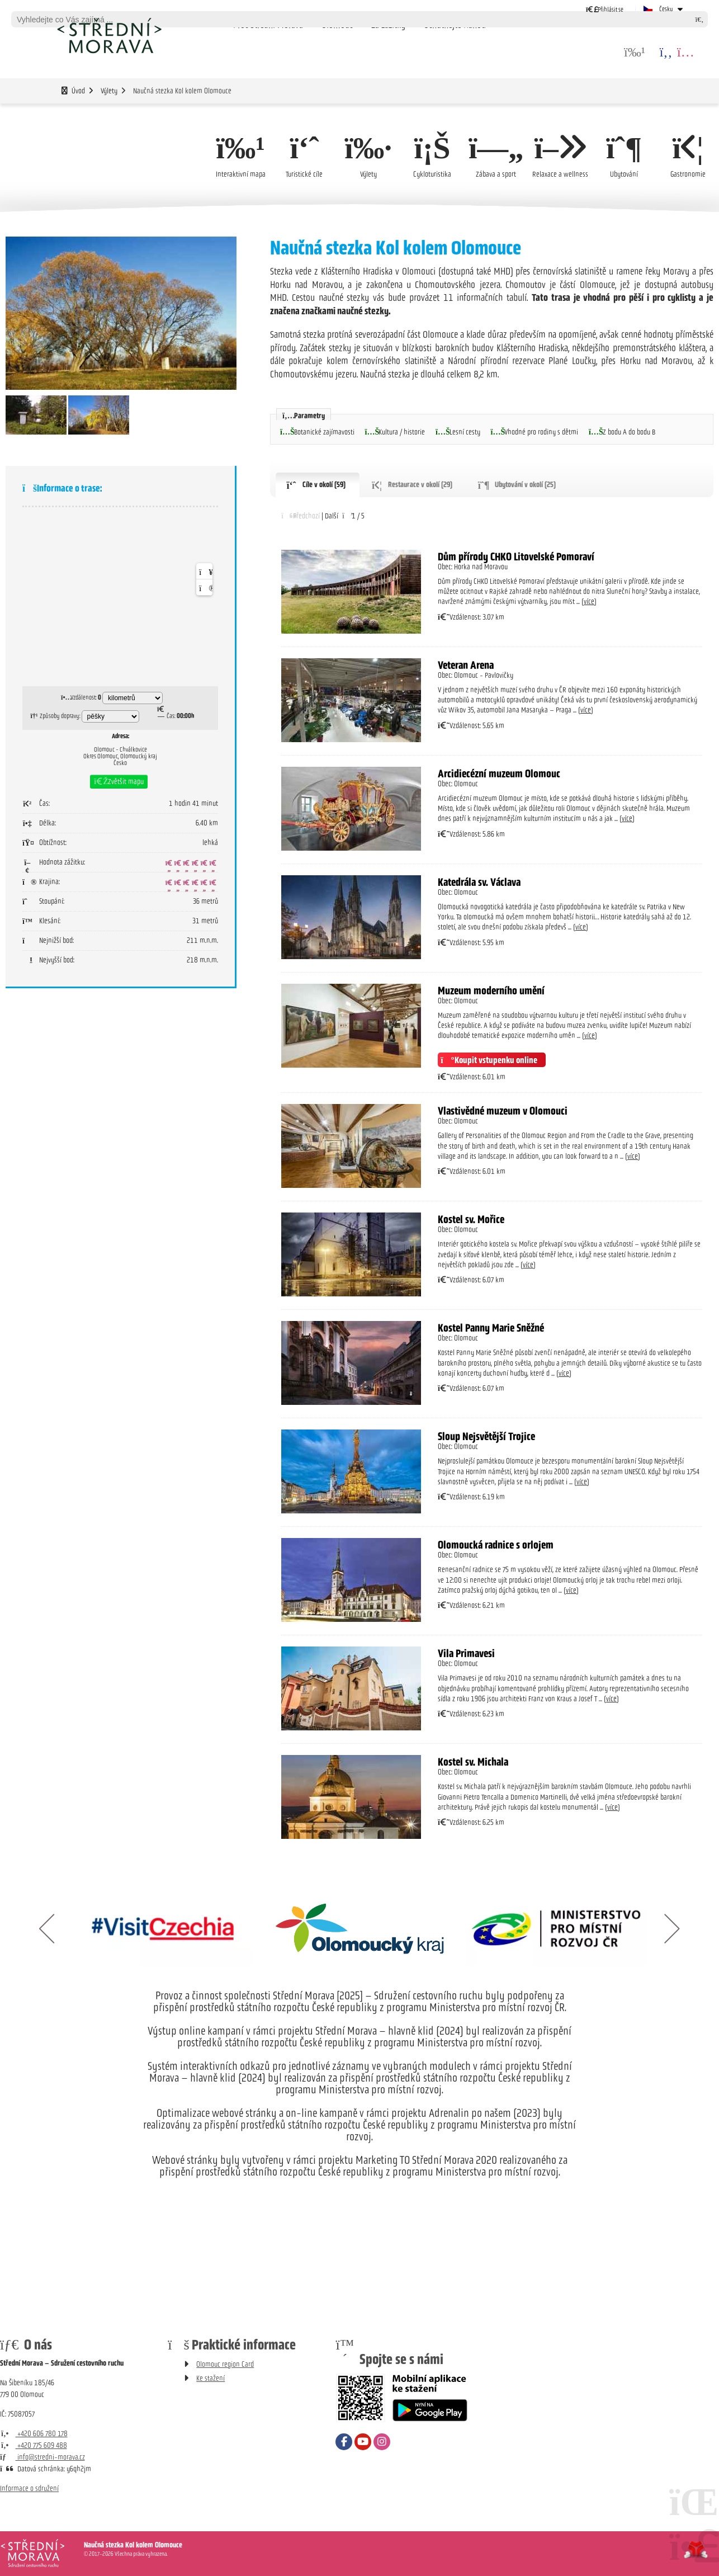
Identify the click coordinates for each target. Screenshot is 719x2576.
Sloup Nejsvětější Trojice (487, 1436)
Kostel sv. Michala (473, 1762)
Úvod (109, 35)
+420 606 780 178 (34, 2433)
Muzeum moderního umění (491, 990)
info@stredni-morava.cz (42, 2457)
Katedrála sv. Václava (479, 882)
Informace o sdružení (29, 2488)
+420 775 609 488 (33, 2445)
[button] (605, 9)
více (589, 602)
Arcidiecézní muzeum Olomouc (499, 773)
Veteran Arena (466, 665)
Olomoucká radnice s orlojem (496, 1545)
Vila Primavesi (466, 1653)
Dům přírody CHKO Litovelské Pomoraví (516, 556)
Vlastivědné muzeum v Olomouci (502, 1111)
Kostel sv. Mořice (471, 1219)
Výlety (109, 91)
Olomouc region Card (225, 2364)
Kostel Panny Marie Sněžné (491, 1328)
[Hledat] (699, 19)
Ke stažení (210, 2378)
